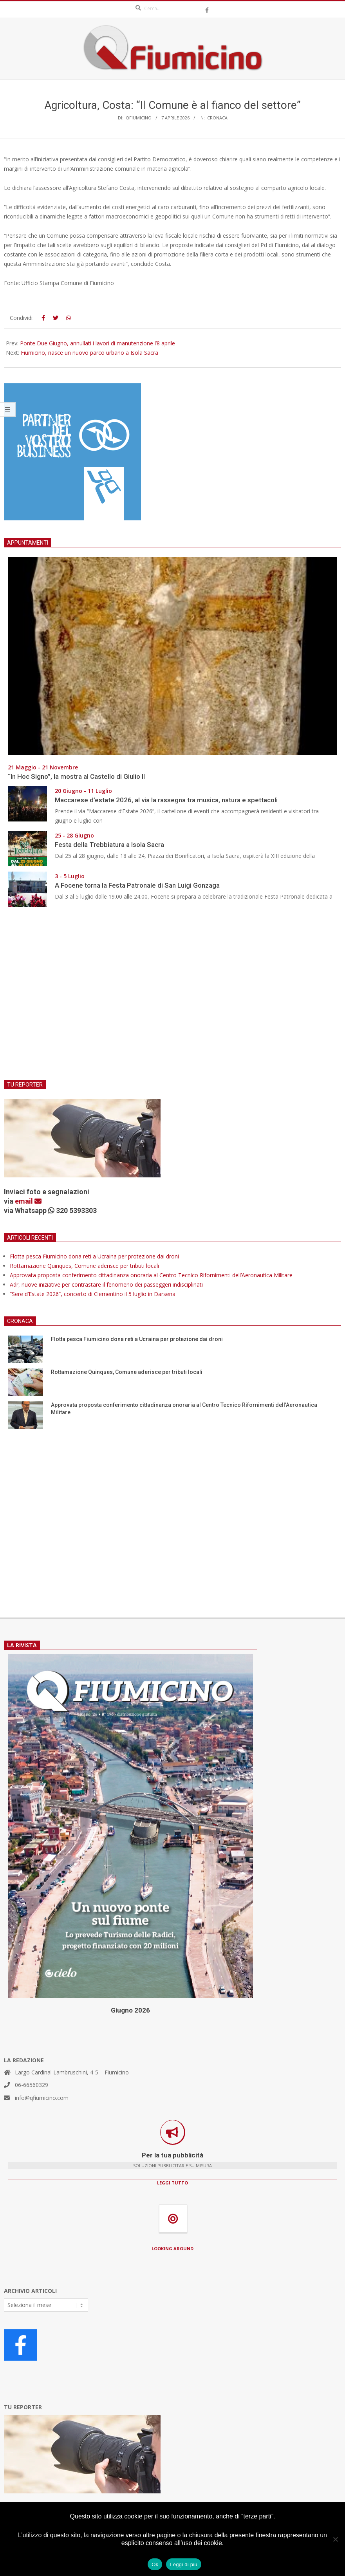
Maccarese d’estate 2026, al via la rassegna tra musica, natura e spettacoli (166, 800)
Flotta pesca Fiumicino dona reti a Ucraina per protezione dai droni (94, 1256)
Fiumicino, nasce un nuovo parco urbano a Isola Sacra (89, 352)
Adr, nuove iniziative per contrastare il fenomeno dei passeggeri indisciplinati (106, 1284)
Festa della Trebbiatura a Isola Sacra (109, 844)
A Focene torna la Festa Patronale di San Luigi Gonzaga (137, 885)
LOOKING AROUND (172, 2248)
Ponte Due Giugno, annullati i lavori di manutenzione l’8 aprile (97, 343)
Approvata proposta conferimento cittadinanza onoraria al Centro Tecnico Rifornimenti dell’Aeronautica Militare (151, 1275)
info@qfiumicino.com (42, 2097)
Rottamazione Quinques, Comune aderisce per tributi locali (84, 1265)
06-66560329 (31, 2085)
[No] (335, 2539)
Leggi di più (183, 2564)
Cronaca (217, 118)
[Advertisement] (172, 998)
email (28, 1201)
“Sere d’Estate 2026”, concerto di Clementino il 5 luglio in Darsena (92, 1294)
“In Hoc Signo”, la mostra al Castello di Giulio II (76, 776)
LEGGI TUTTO (172, 2183)
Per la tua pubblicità (172, 2155)
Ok (155, 2564)
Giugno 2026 (130, 2010)
